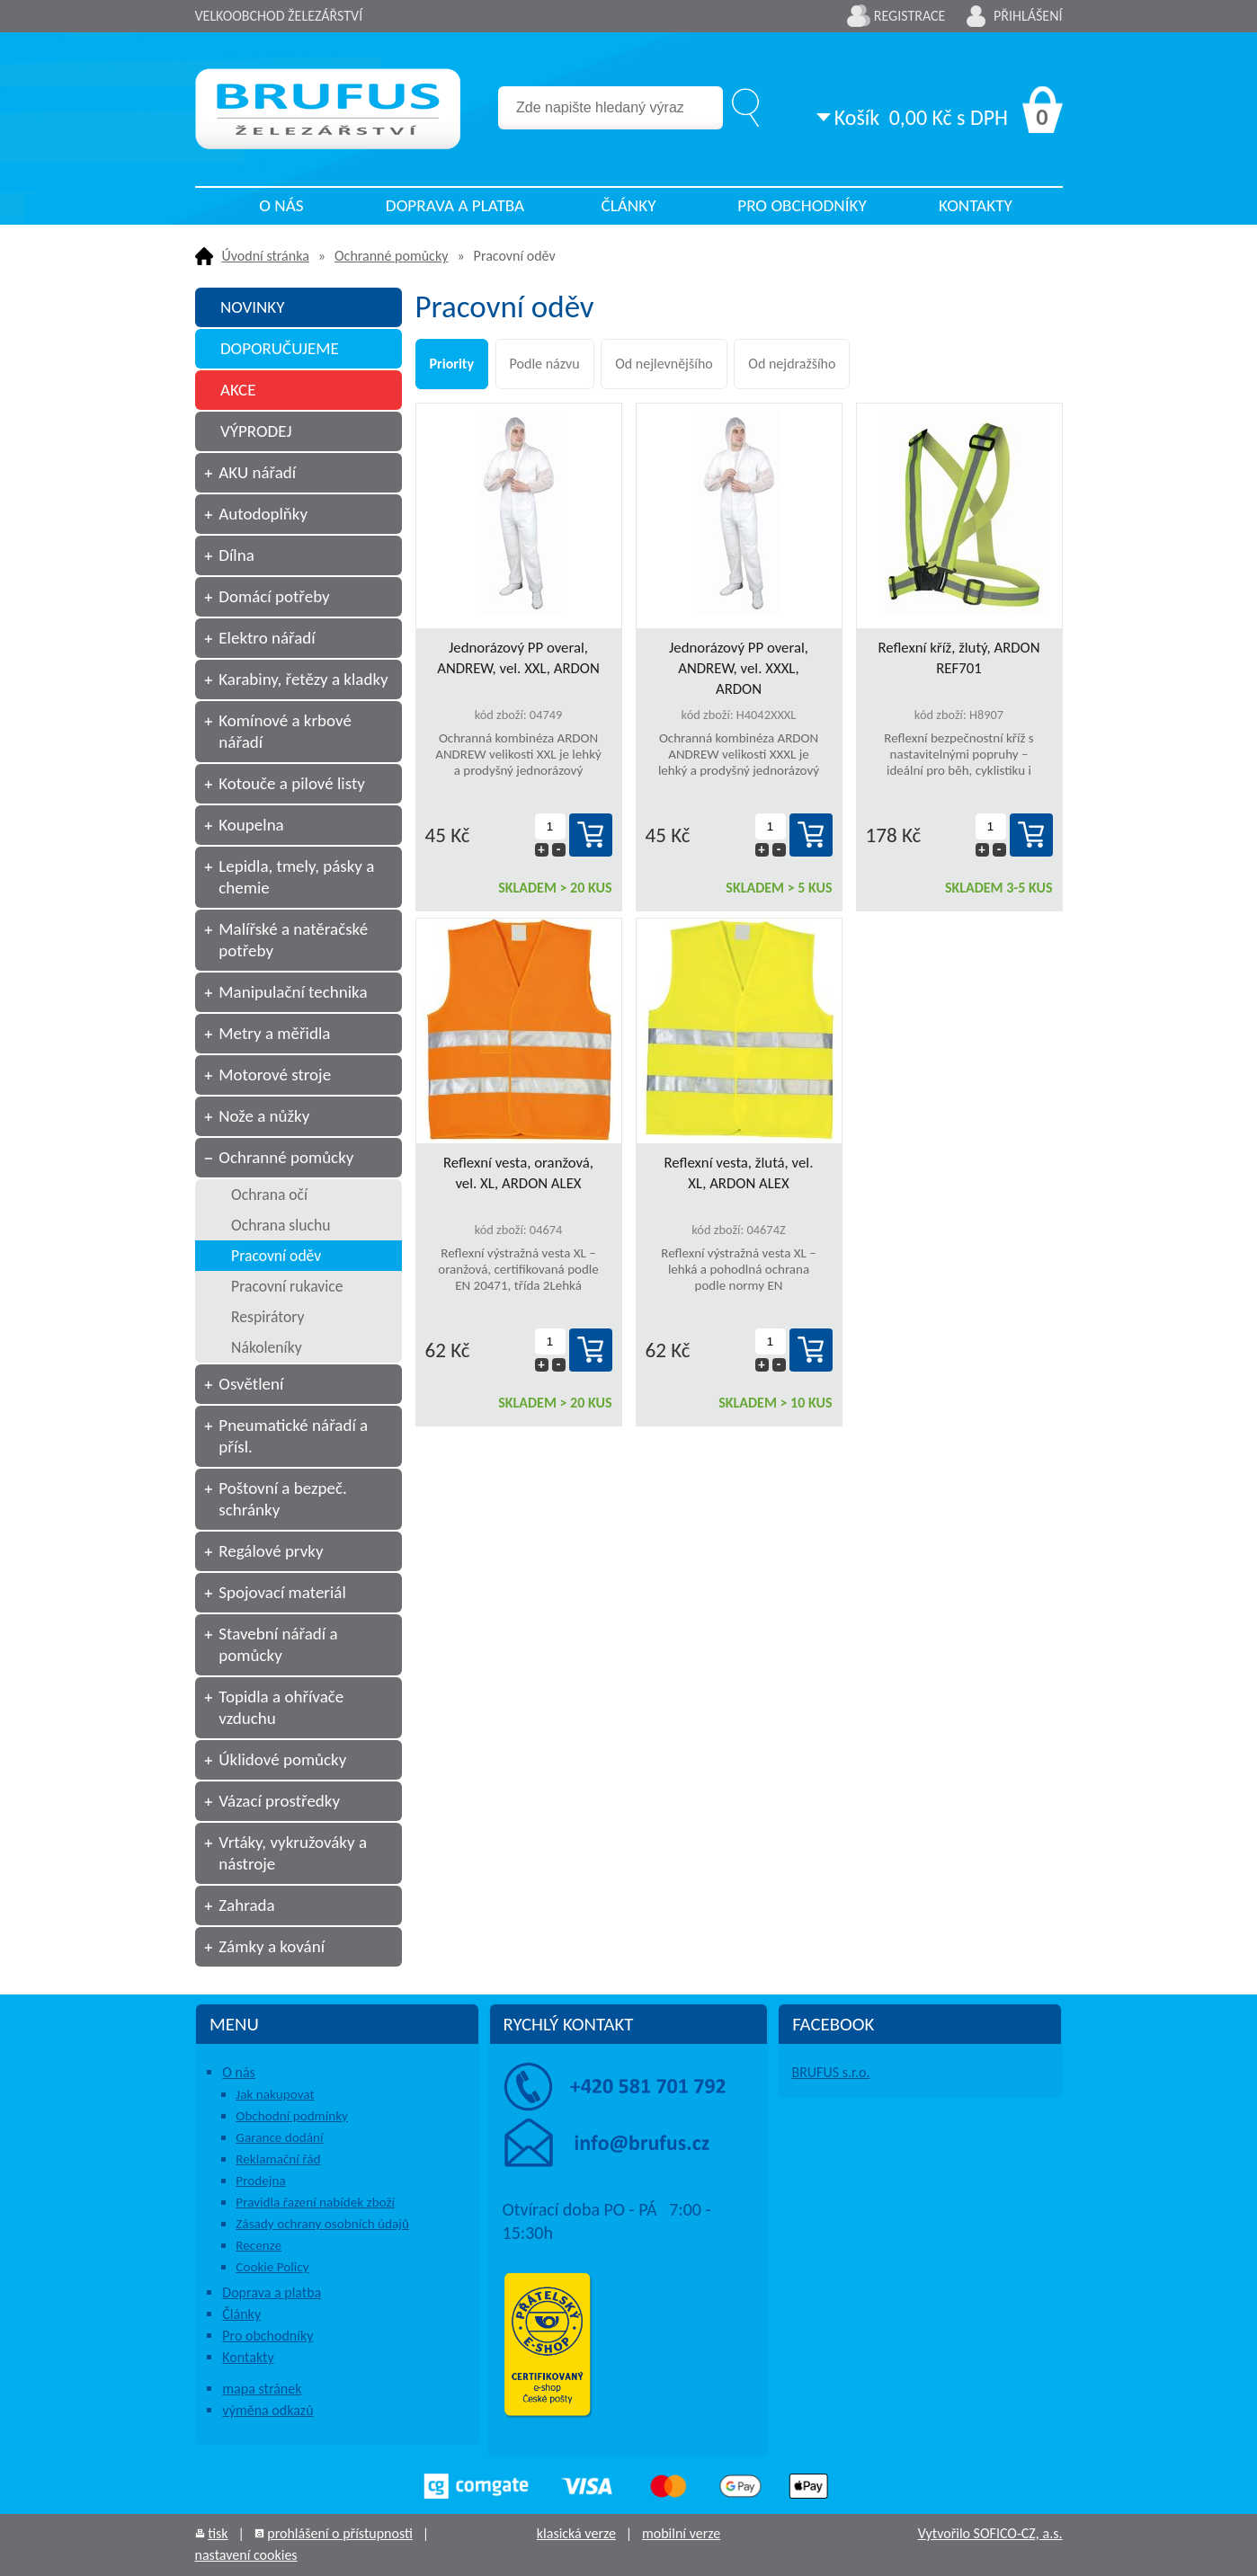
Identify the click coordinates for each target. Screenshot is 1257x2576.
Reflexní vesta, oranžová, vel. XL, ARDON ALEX (518, 1173)
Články (628, 205)
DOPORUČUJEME (279, 348)
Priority (452, 363)
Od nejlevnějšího (664, 363)
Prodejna (260, 2180)
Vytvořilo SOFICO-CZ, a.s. (990, 2533)
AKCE (238, 389)
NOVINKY (252, 307)
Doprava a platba (455, 205)
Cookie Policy (272, 2267)
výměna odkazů (267, 2410)
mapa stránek (261, 2388)
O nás (281, 205)
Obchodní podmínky (292, 2116)
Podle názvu (545, 363)
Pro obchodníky (802, 205)
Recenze (258, 2245)
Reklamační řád (278, 2159)
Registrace (910, 15)
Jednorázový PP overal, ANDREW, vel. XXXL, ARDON (738, 668)
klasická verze (576, 2533)
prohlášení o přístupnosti (340, 2533)
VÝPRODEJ (256, 431)
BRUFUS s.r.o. (830, 2072)
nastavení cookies (246, 2554)
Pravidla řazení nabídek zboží (315, 2202)
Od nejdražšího (791, 363)
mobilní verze (681, 2533)
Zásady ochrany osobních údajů (322, 2224)
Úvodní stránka (265, 255)
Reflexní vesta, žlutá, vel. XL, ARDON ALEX (739, 1173)
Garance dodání (279, 2137)
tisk (217, 2533)
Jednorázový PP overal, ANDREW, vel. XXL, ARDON (518, 658)
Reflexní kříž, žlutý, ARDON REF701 (958, 658)
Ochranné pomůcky (391, 255)
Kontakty (975, 205)
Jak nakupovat (275, 2094)
